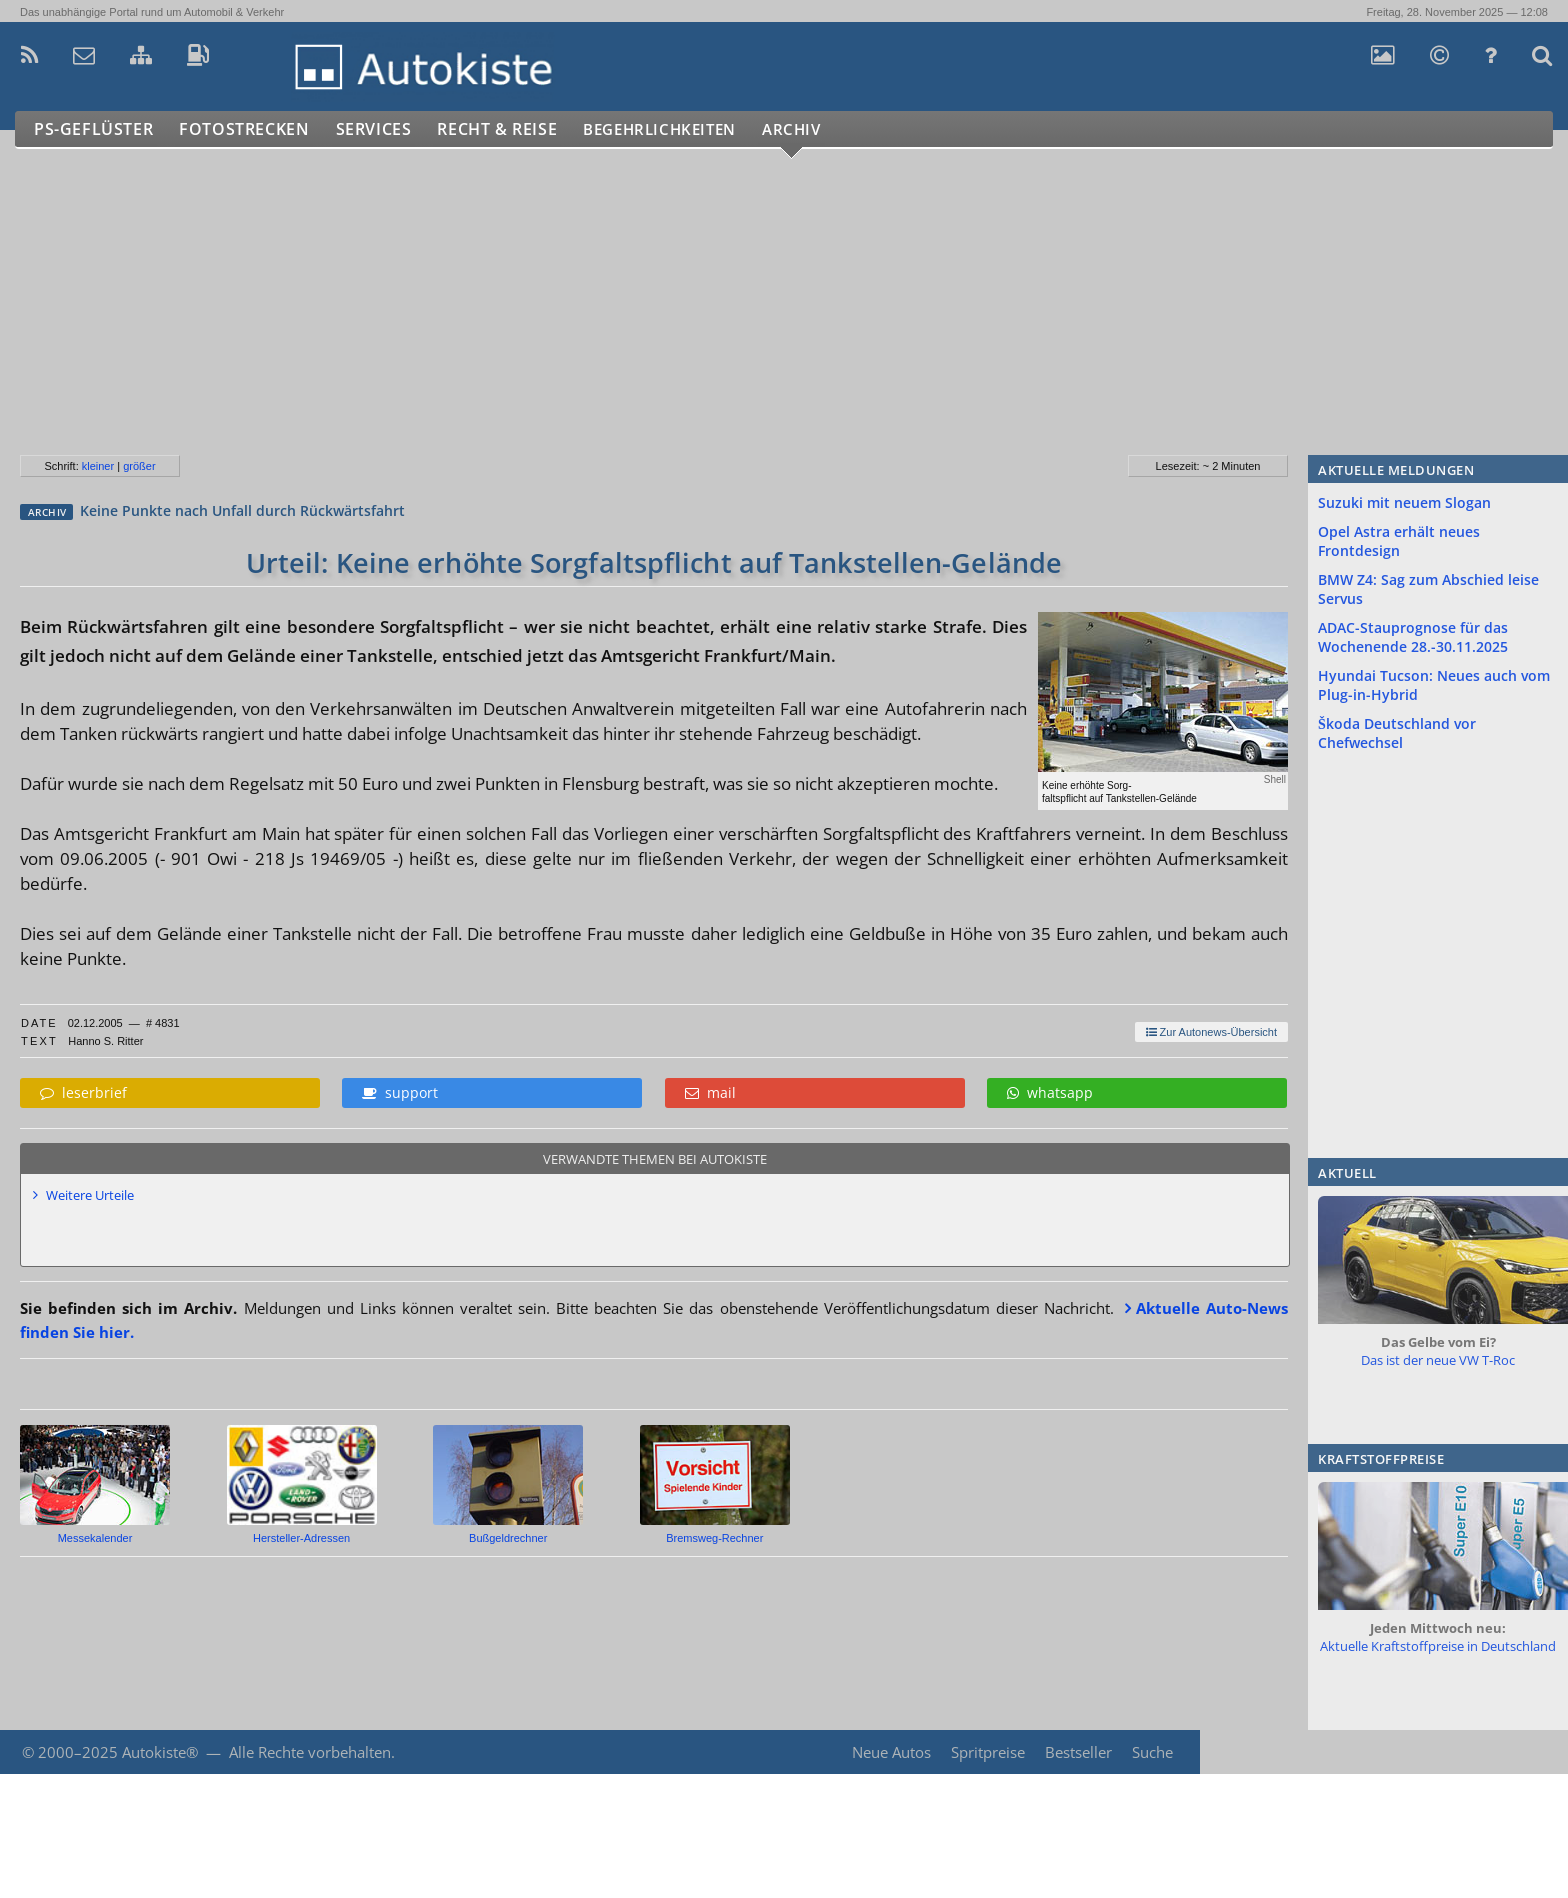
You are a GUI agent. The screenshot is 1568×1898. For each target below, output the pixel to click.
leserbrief (83, 1092)
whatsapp (1050, 1092)
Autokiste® (160, 1752)
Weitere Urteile (90, 1195)
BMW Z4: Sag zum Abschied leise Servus (1428, 589)
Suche (1152, 1752)
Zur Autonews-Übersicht (1211, 1032)
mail (710, 1092)
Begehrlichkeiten (685, 129)
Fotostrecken (249, 129)
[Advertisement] (599, 310)
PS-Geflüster (95, 129)
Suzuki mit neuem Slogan (1404, 502)
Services (383, 129)
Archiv (829, 129)
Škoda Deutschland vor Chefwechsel (1397, 733)
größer (139, 466)
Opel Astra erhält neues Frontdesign (1399, 541)
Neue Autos (888, 1752)
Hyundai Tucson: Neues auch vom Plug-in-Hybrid (1434, 685)
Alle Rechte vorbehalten (310, 1752)
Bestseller (1077, 1752)
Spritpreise (986, 1752)
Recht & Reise (511, 129)
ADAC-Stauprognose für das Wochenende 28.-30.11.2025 (1413, 637)
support (400, 1092)
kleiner (98, 466)
